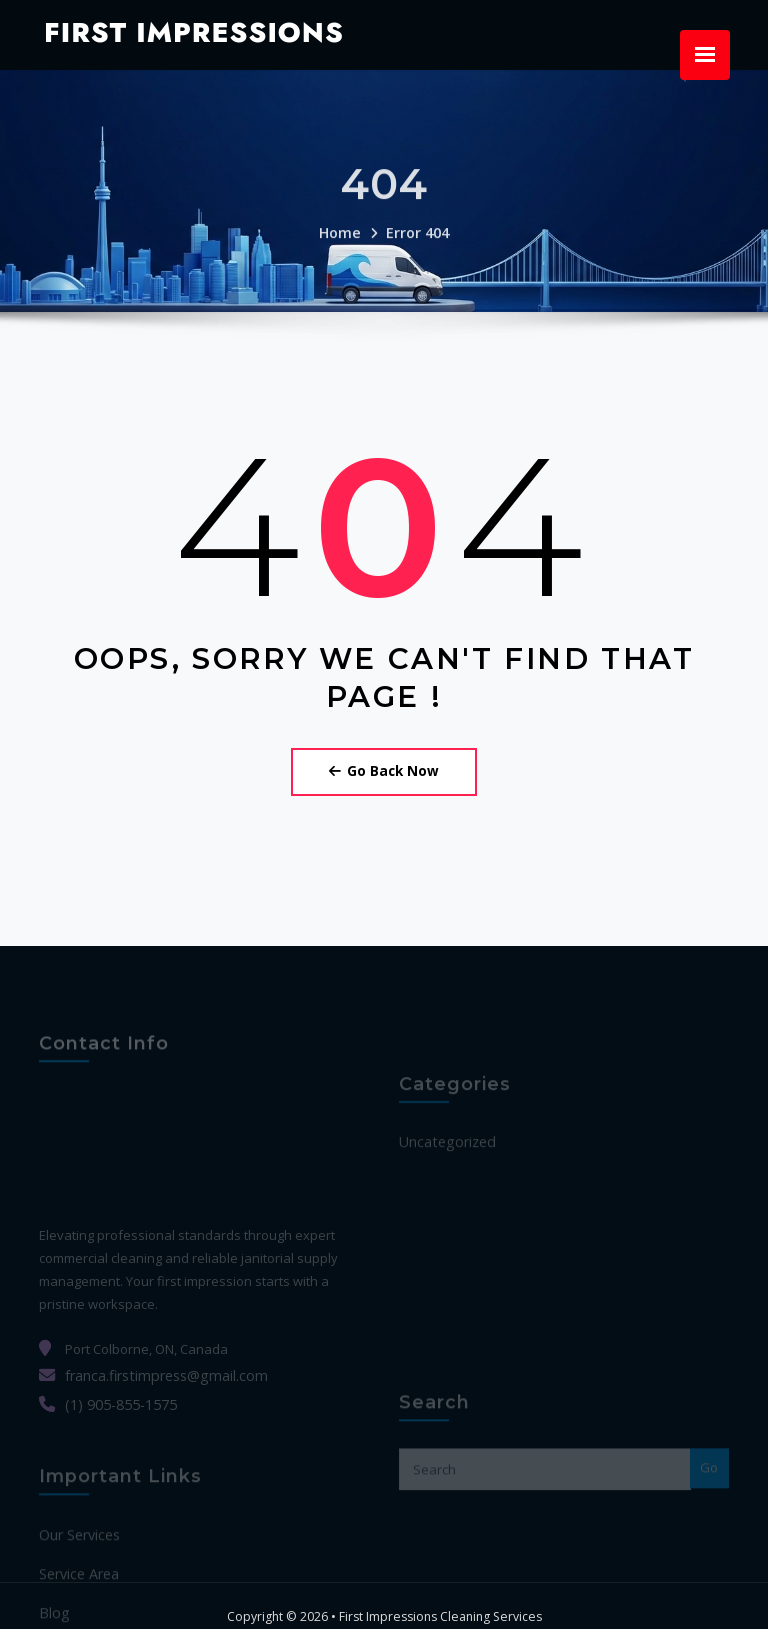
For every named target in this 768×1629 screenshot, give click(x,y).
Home (343, 249)
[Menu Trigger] (705, 55)
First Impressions (180, 30)
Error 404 (415, 249)
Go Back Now (384, 767)
